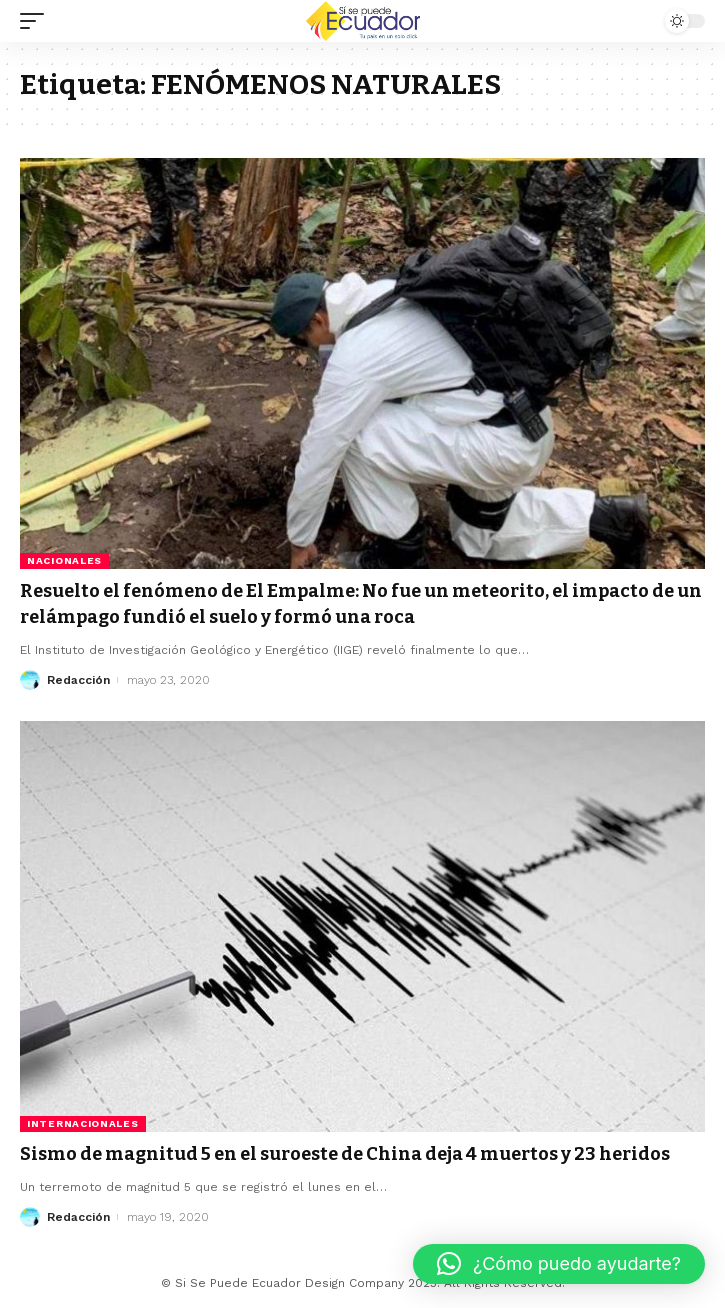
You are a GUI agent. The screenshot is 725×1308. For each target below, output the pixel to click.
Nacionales (64, 560)
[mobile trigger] (37, 21)
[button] (559, 1264)
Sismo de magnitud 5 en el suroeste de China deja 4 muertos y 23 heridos (345, 1154)
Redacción (78, 680)
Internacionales (83, 1123)
